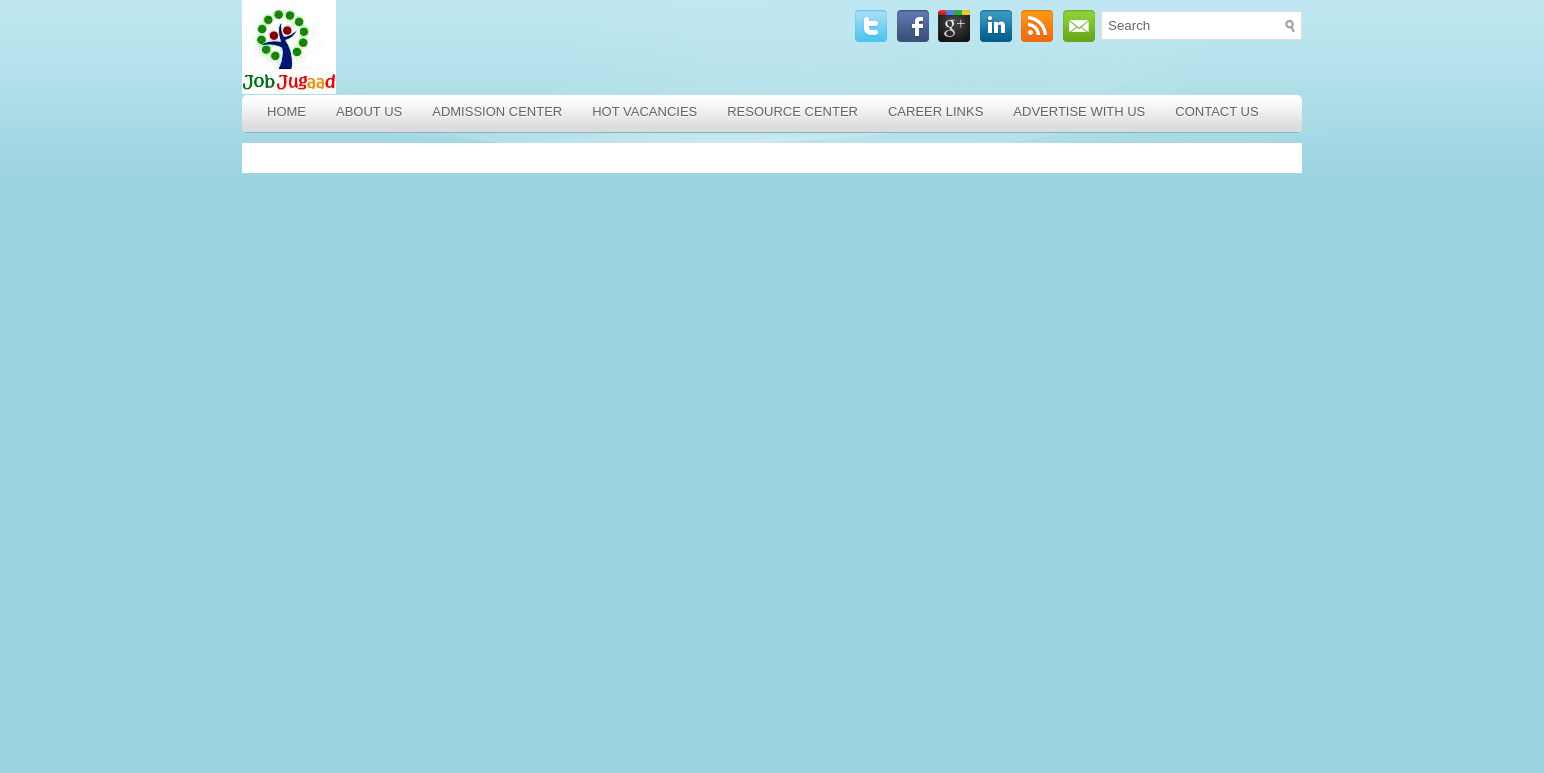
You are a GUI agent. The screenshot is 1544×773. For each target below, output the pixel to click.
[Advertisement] (387, 458)
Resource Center (792, 111)
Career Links (935, 111)
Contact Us (1216, 111)
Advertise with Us (1079, 111)
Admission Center (497, 111)
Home (286, 111)
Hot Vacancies (644, 111)
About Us (369, 111)
